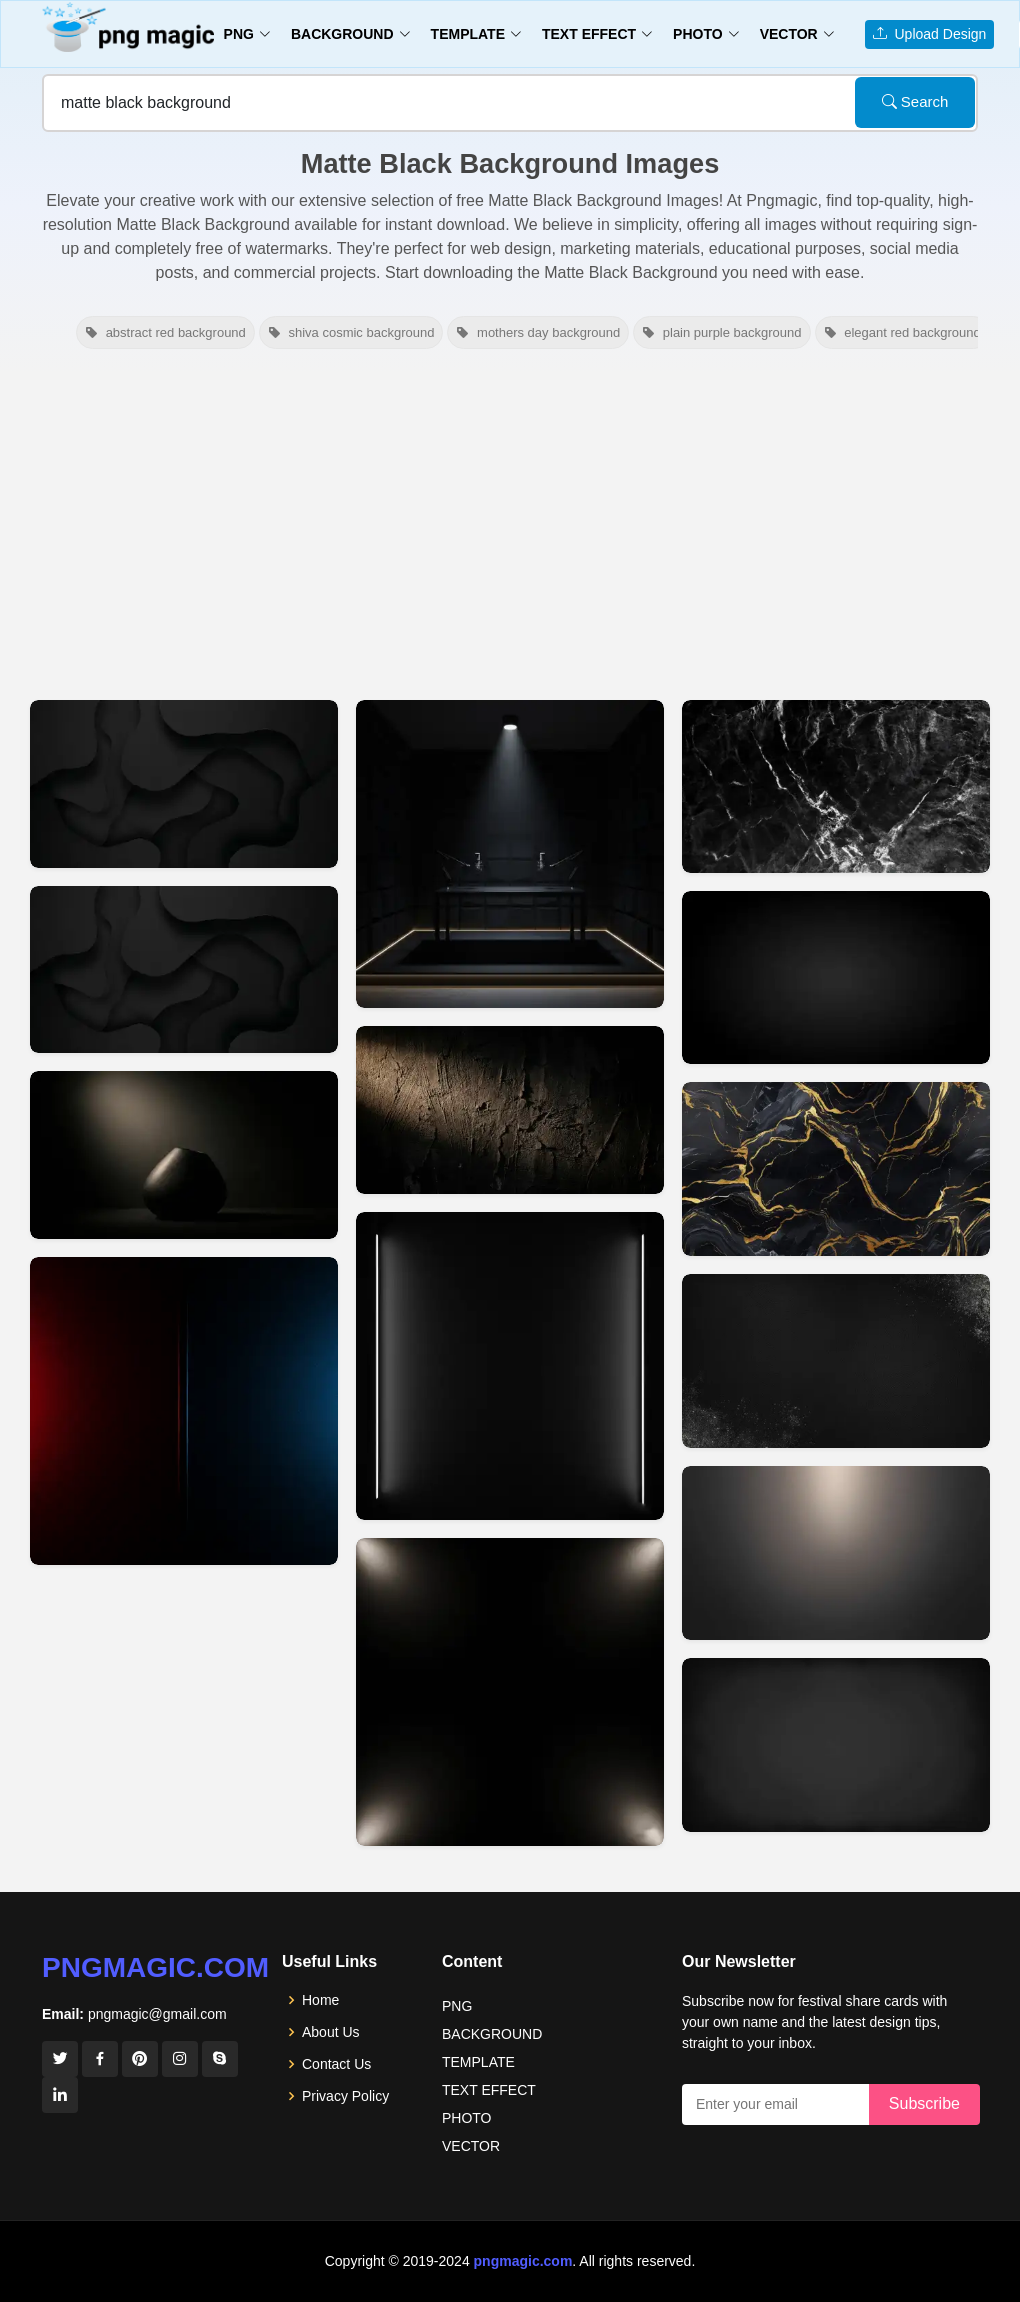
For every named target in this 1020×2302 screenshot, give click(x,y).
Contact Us (336, 2064)
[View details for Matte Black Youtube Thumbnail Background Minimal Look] (510, 1692)
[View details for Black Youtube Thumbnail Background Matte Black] (510, 1366)
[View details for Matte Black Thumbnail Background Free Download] (836, 1745)
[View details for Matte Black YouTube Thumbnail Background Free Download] (836, 1169)
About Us (331, 2032)
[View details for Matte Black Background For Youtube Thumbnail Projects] (836, 1553)
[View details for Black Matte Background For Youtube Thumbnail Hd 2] (184, 784)
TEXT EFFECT (489, 2090)
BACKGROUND (492, 2034)
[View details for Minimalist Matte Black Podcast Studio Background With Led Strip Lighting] (510, 854)
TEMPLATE (478, 2062)
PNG (457, 2006)
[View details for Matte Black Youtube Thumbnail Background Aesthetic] (836, 786)
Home (320, 2000)
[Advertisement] (510, 522)
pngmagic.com (155, 1967)
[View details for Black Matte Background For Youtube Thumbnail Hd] (184, 970)
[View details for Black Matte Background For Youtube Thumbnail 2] (184, 1411)
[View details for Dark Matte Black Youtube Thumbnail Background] (836, 977)
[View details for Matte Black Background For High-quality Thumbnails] (836, 1361)
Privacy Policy (345, 2096)
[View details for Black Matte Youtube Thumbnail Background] (184, 1155)
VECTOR (471, 2146)
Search (915, 101)
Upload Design (930, 34)
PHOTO (467, 2118)
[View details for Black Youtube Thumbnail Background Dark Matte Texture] (510, 1110)
